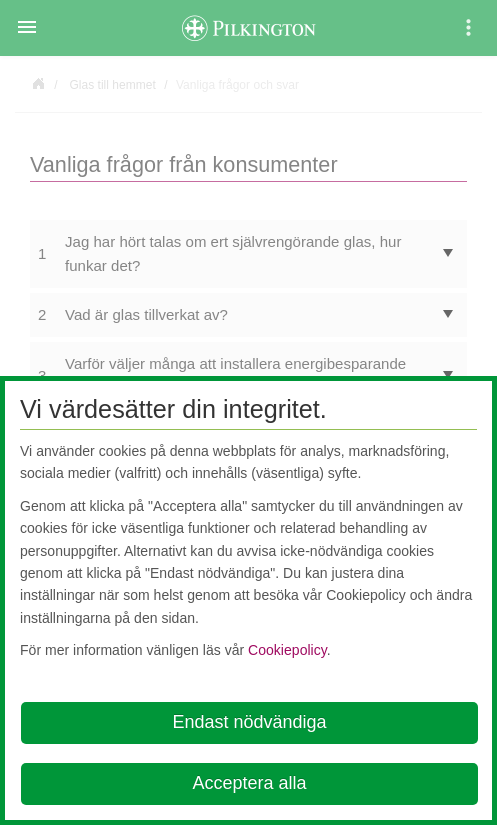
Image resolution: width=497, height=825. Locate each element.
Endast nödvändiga (249, 722)
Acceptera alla (249, 783)
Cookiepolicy (287, 650)
